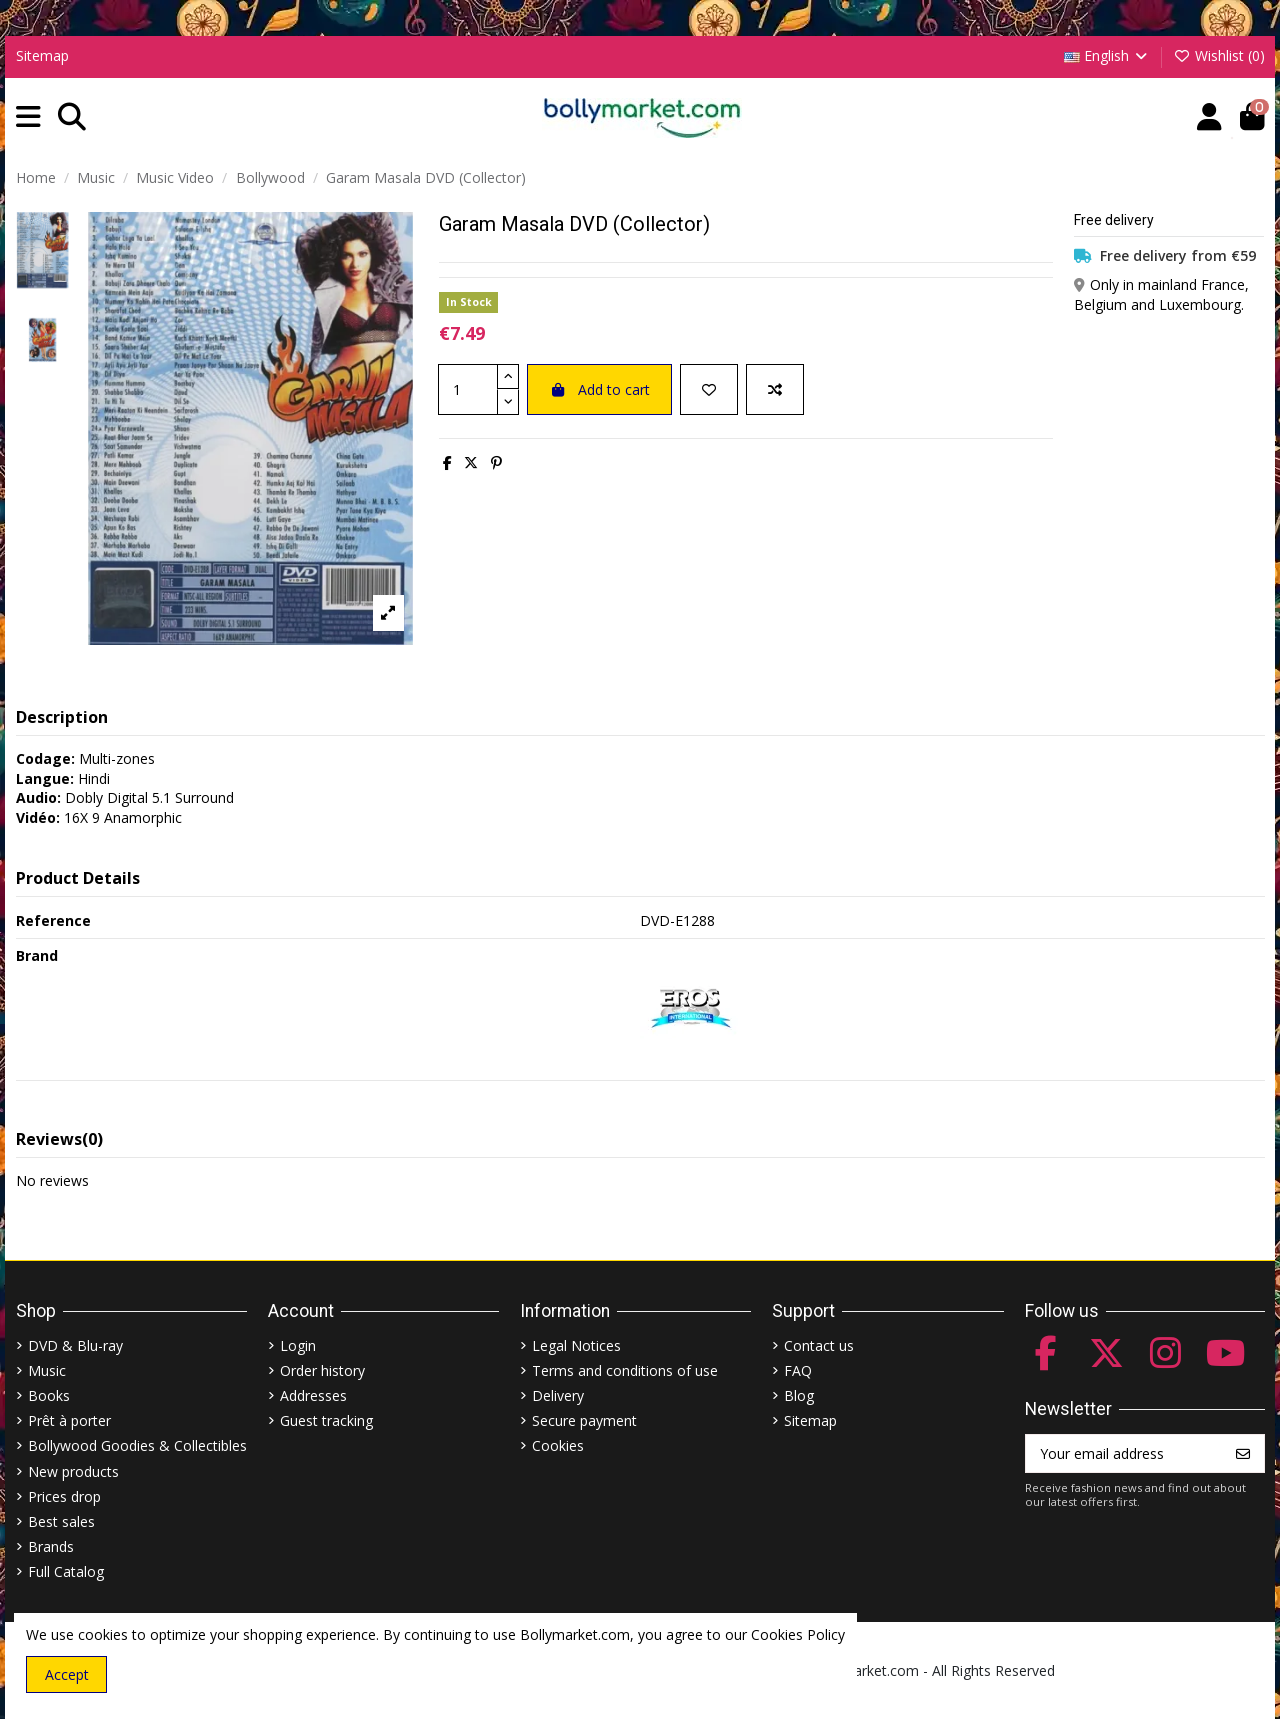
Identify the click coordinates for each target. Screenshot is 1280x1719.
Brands (51, 1546)
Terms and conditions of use (625, 1370)
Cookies (558, 1445)
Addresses (313, 1395)
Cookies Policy (798, 1634)
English (1107, 55)
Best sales (61, 1521)
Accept (67, 1674)
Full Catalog (66, 1571)
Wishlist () (1219, 55)
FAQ (798, 1370)
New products (73, 1471)
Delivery (558, 1395)
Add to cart (599, 389)
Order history (322, 1370)
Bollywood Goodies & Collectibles (137, 1445)
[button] (28, 117)
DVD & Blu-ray (75, 1345)
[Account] (1209, 117)
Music (47, 1370)
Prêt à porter (69, 1420)
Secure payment (584, 1420)
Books (49, 1395)
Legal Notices (576, 1345)
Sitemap (42, 55)
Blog (799, 1395)
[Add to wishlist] (709, 389)
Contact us (819, 1345)
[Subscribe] (1243, 1454)
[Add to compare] (775, 389)
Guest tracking (326, 1420)
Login (298, 1345)
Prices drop (64, 1496)
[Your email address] (1124, 1454)
